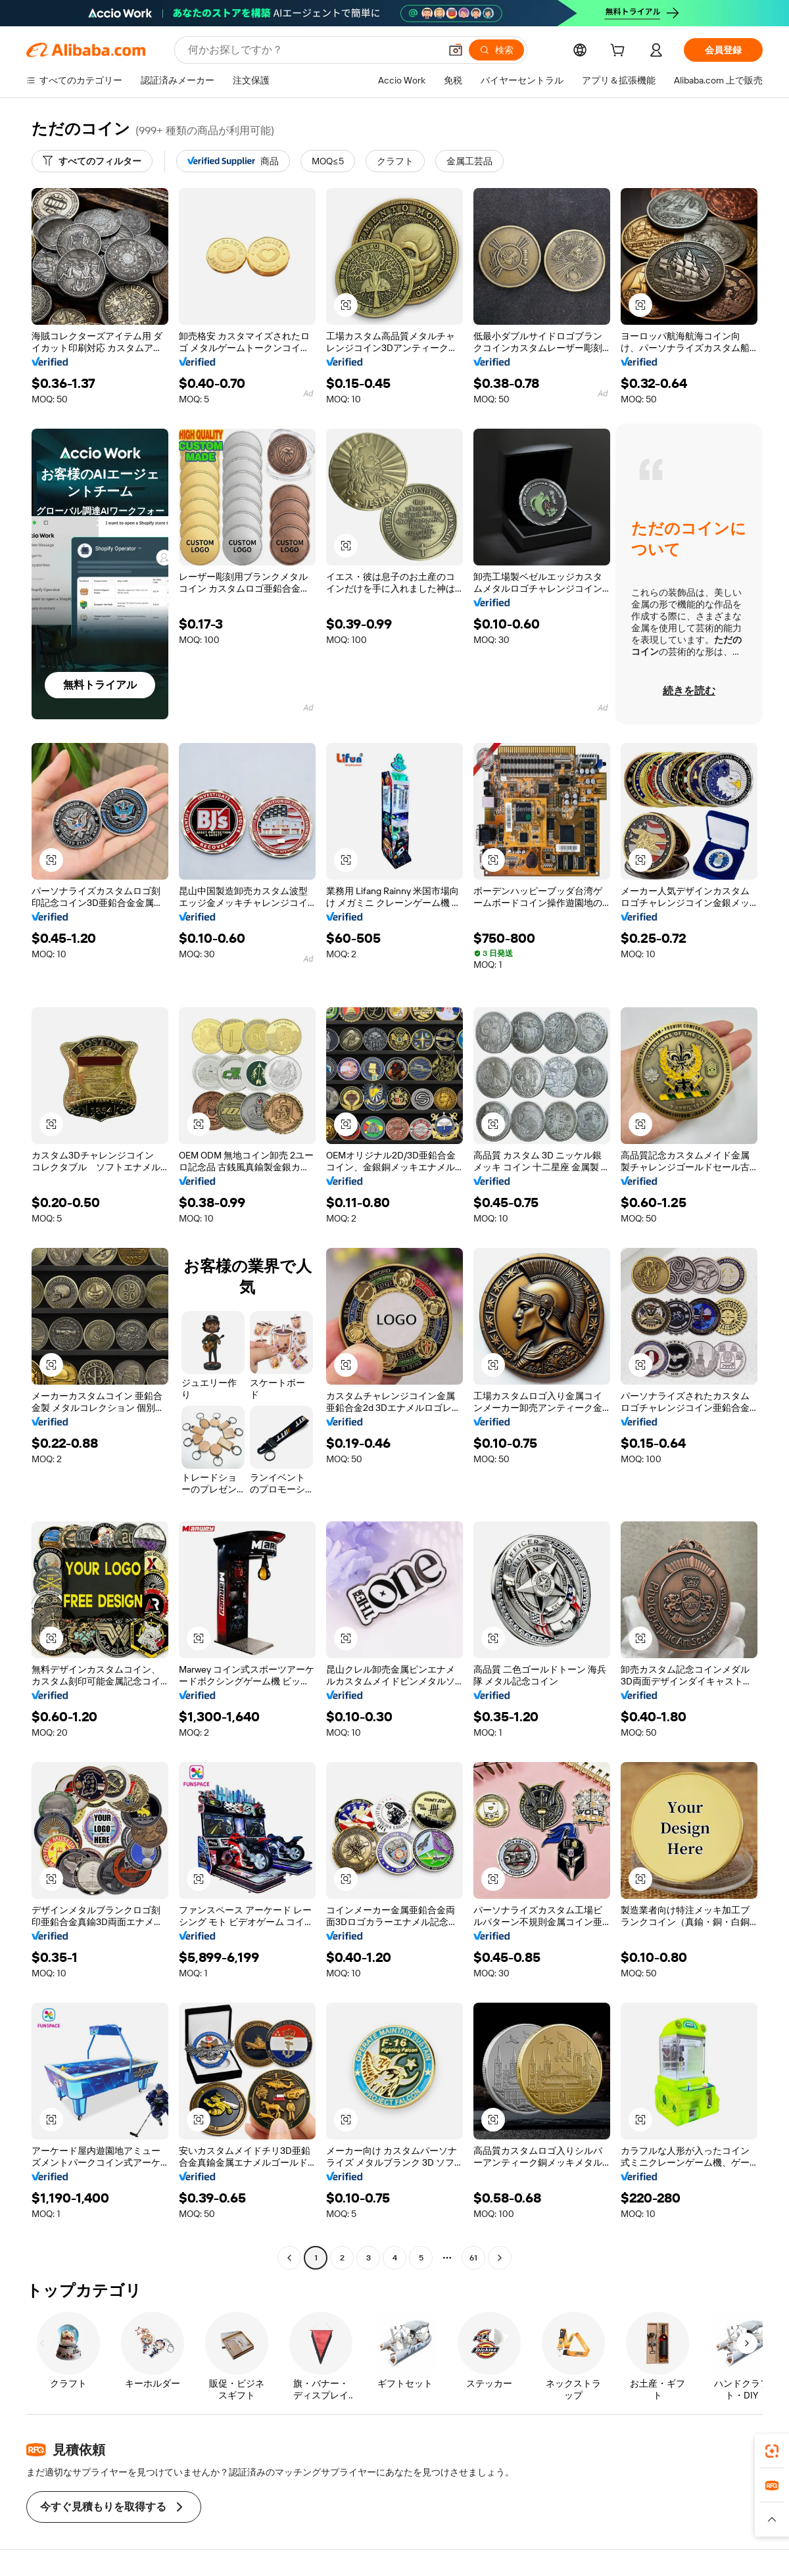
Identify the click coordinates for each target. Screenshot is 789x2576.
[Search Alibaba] (312, 50)
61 (473, 2257)
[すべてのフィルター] (92, 161)
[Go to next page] (500, 2258)
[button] (456, 50)
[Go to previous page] (289, 2258)
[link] (772, 2451)
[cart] (620, 52)
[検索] (496, 49)
